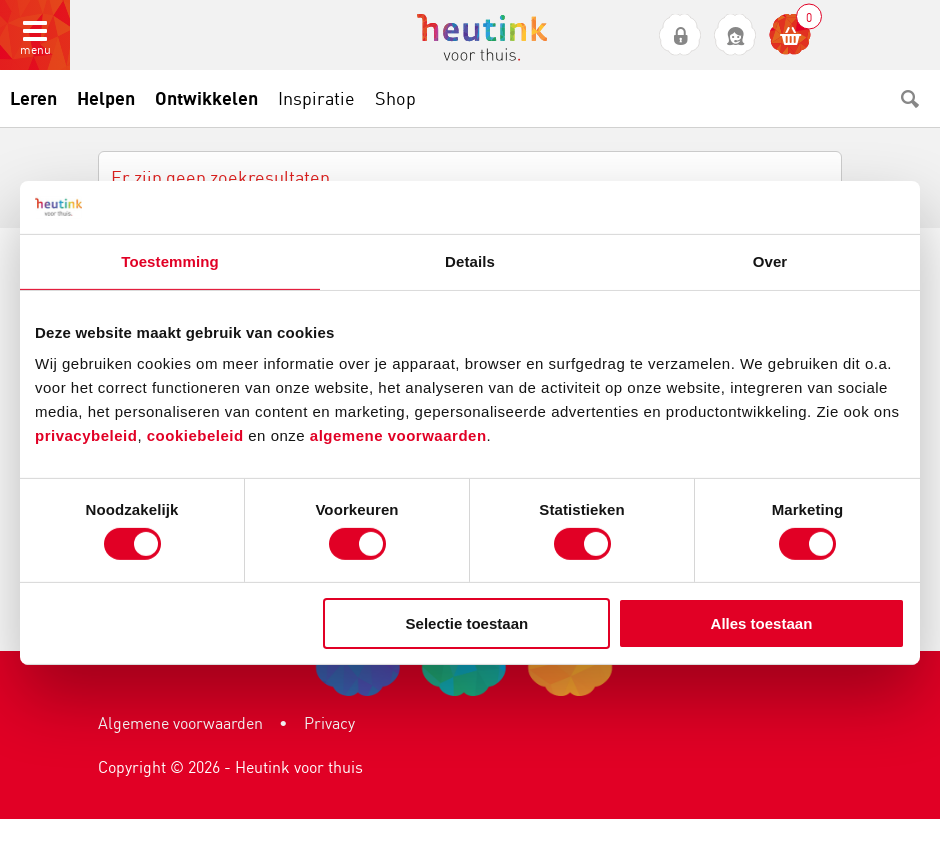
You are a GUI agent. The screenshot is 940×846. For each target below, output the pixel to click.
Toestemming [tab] (170, 260)
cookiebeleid (198, 435)
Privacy (329, 723)
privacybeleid (86, 435)
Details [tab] (470, 260)
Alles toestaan (762, 623)
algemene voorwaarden (398, 435)
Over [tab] (770, 260)
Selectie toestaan (467, 623)
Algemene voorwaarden (180, 723)
